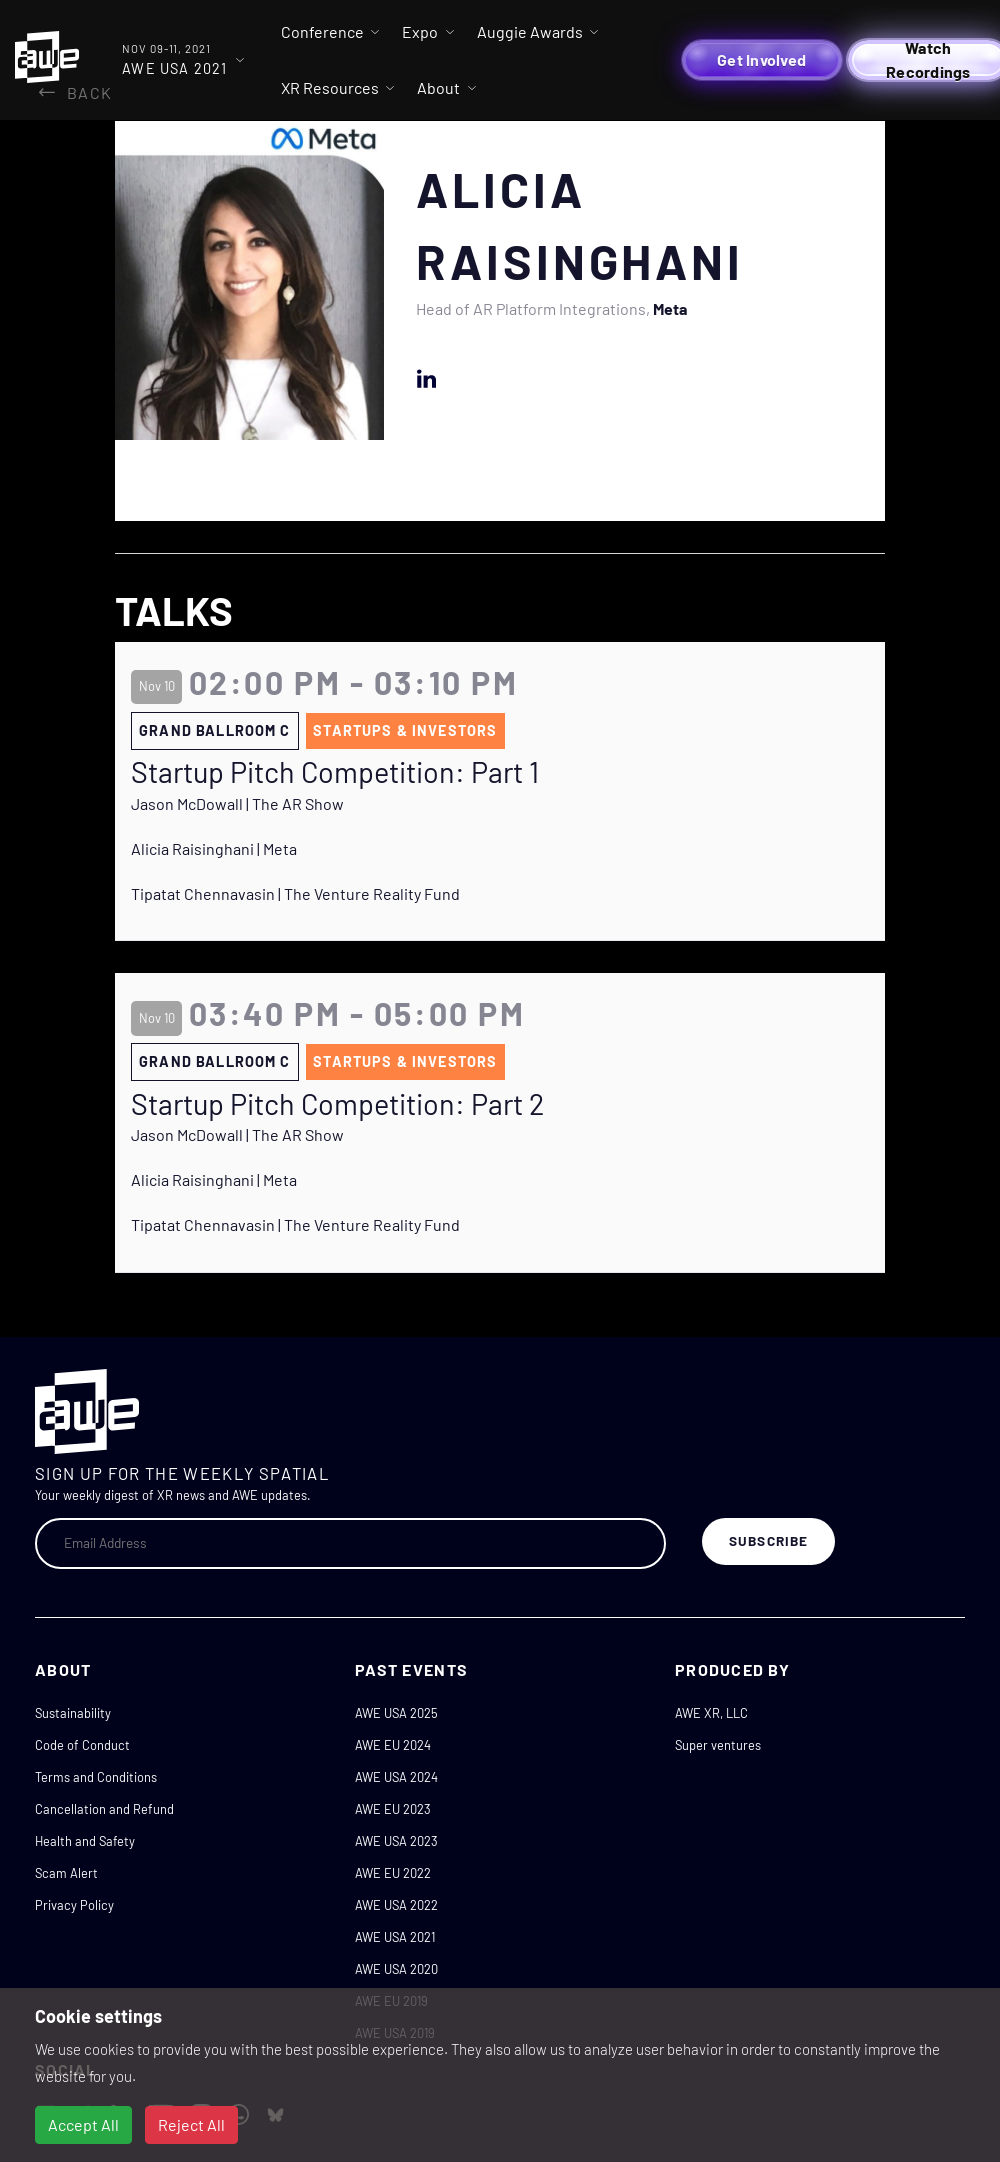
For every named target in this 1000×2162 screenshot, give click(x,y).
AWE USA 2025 (396, 1713)
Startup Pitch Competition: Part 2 (337, 1104)
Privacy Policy (74, 1905)
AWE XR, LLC (711, 1713)
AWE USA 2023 (396, 1841)
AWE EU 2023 (393, 1809)
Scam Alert (66, 1873)
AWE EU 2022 (393, 1873)
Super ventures (718, 1745)
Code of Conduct (82, 1745)
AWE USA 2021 (395, 1937)
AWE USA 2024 (396, 1777)
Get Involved (761, 59)
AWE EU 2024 (393, 1745)
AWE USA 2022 (396, 1905)
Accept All (83, 2124)
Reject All (191, 2124)
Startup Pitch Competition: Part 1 (335, 772)
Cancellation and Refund (104, 1809)
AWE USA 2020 (396, 1969)
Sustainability (73, 1713)
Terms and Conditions (96, 1777)
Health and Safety (85, 1841)
